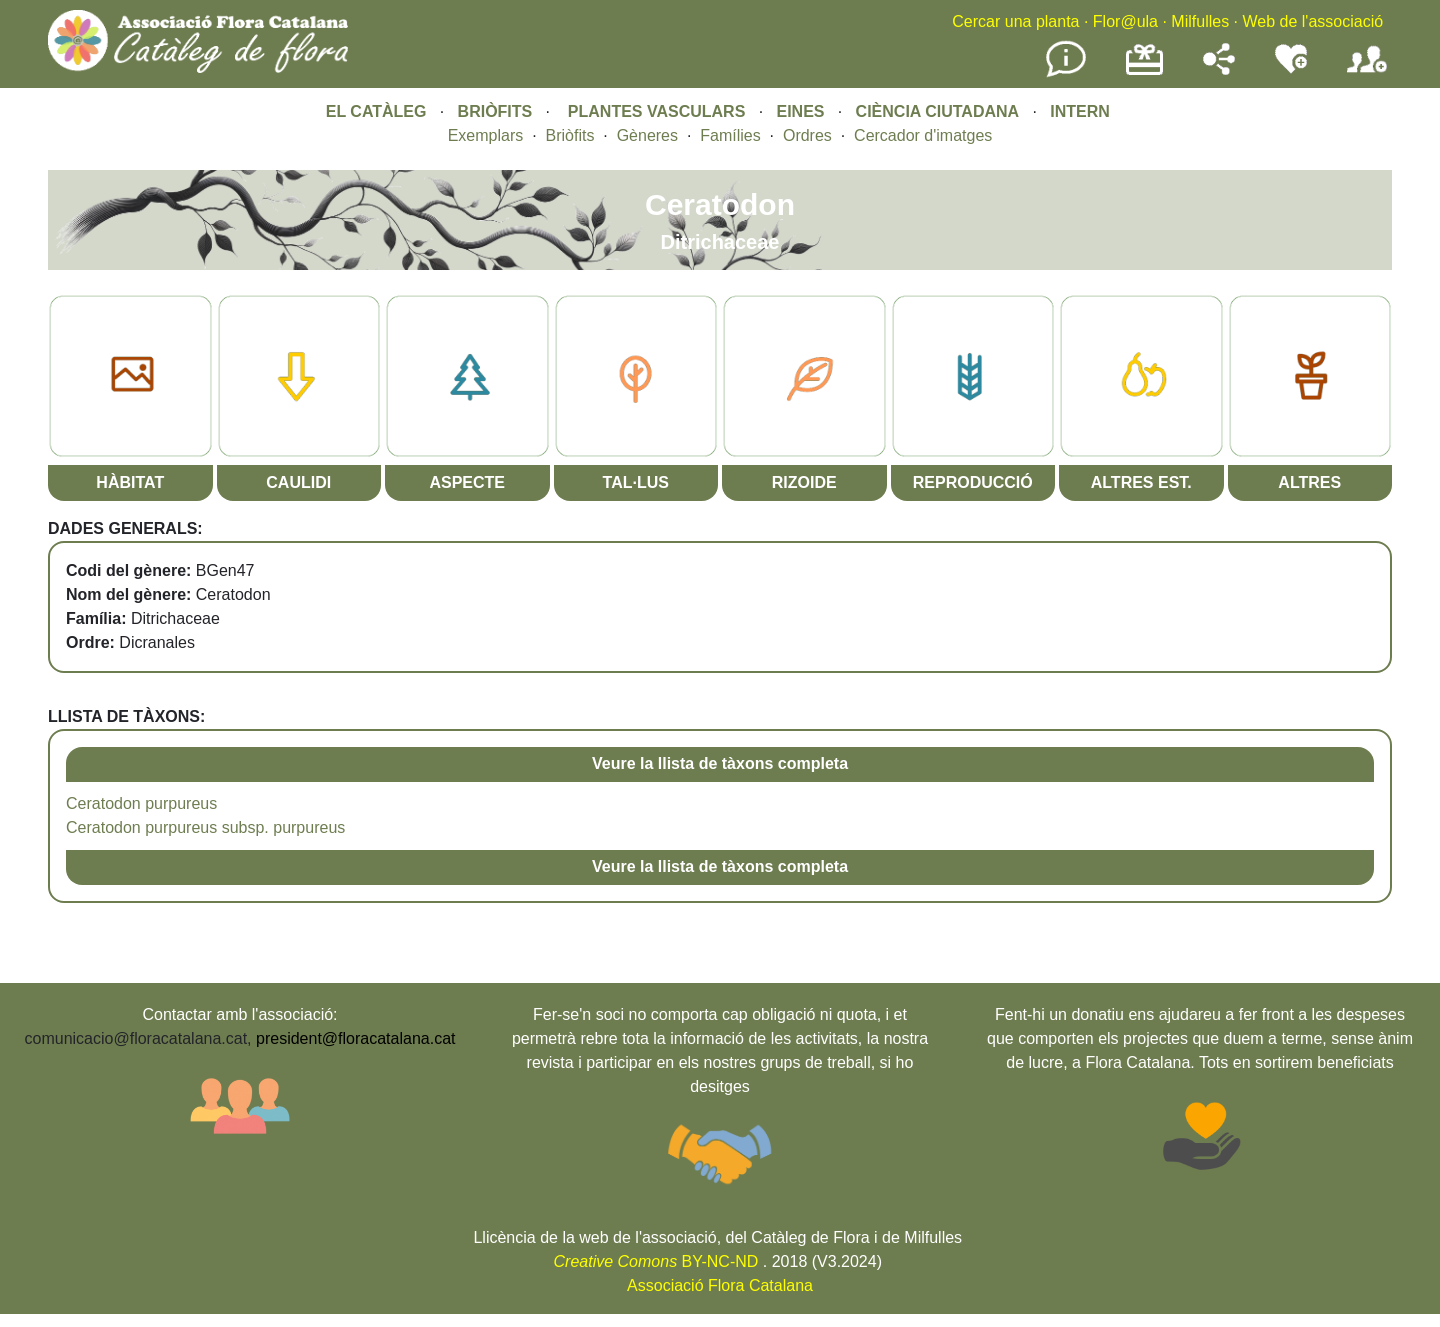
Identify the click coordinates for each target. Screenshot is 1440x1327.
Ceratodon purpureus (141, 803)
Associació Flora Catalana (720, 1285)
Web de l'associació (1312, 21)
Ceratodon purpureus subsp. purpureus (205, 827)
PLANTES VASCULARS (657, 111)
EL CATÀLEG (376, 111)
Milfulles (1200, 21)
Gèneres (647, 135)
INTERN (1080, 111)
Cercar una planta (1015, 21)
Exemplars (486, 135)
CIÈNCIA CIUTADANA (938, 111)
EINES (800, 111)
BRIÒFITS (497, 111)
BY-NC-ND (656, 1261)
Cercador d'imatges (923, 135)
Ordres (807, 135)
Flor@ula (1125, 21)
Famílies (730, 135)
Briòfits (570, 135)
